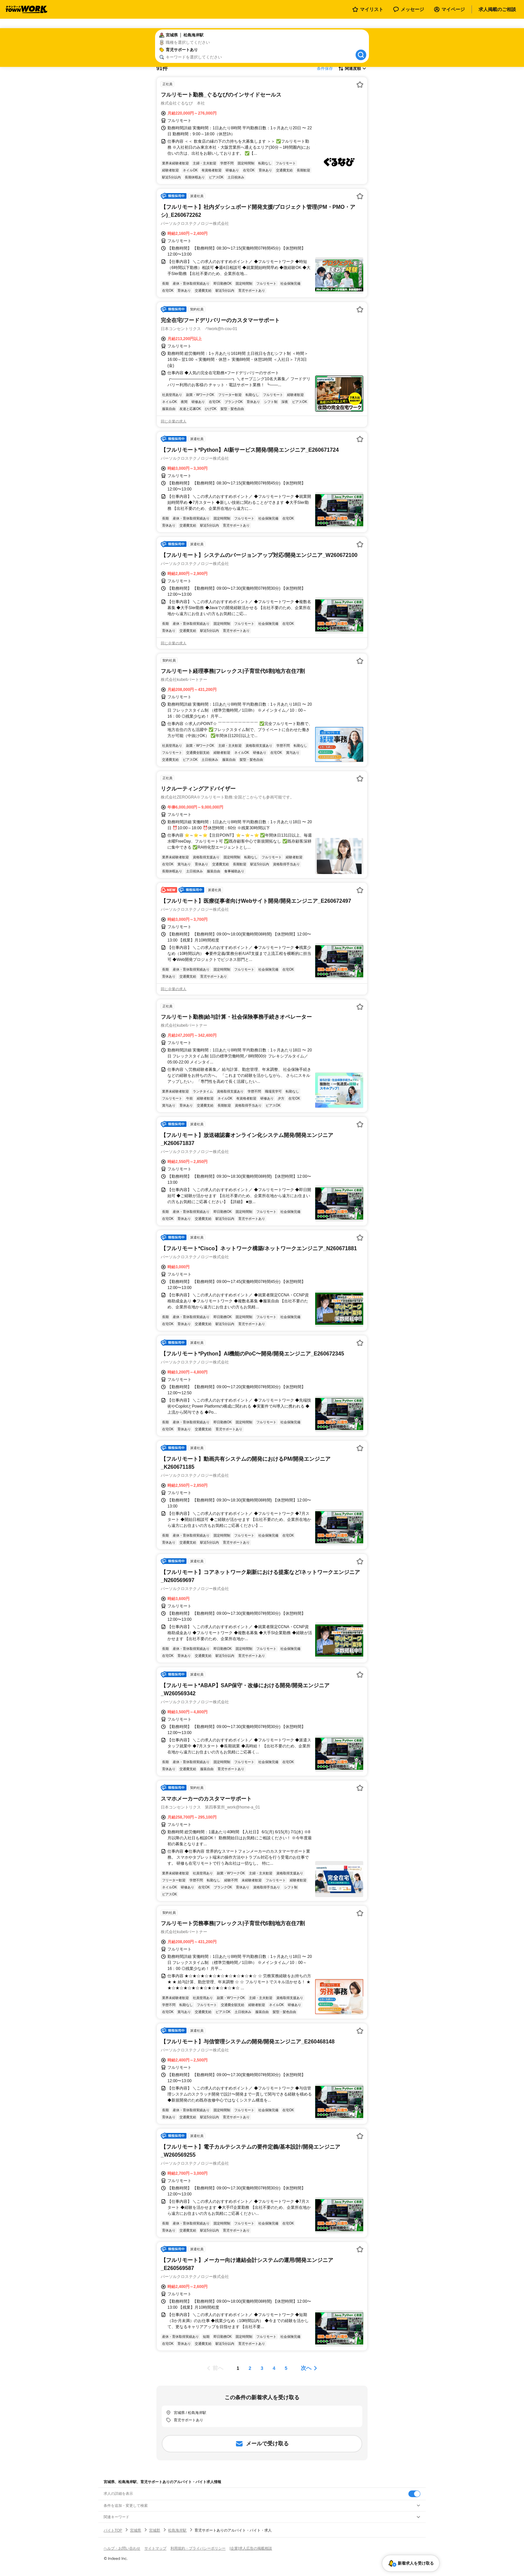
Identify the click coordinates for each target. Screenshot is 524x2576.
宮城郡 (154, 2530)
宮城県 (135, 2530)
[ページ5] (286, 2368)
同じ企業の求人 (173, 421)
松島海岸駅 (177, 2530)
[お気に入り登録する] (360, 84)
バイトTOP (113, 2530)
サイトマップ (155, 2548)
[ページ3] (262, 2368)
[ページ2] (250, 2368)
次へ (306, 2368)
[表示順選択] (352, 68)
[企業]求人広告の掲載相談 (251, 2548)
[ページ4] (274, 2368)
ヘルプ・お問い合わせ (122, 2548)
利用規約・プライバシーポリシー (198, 2548)
